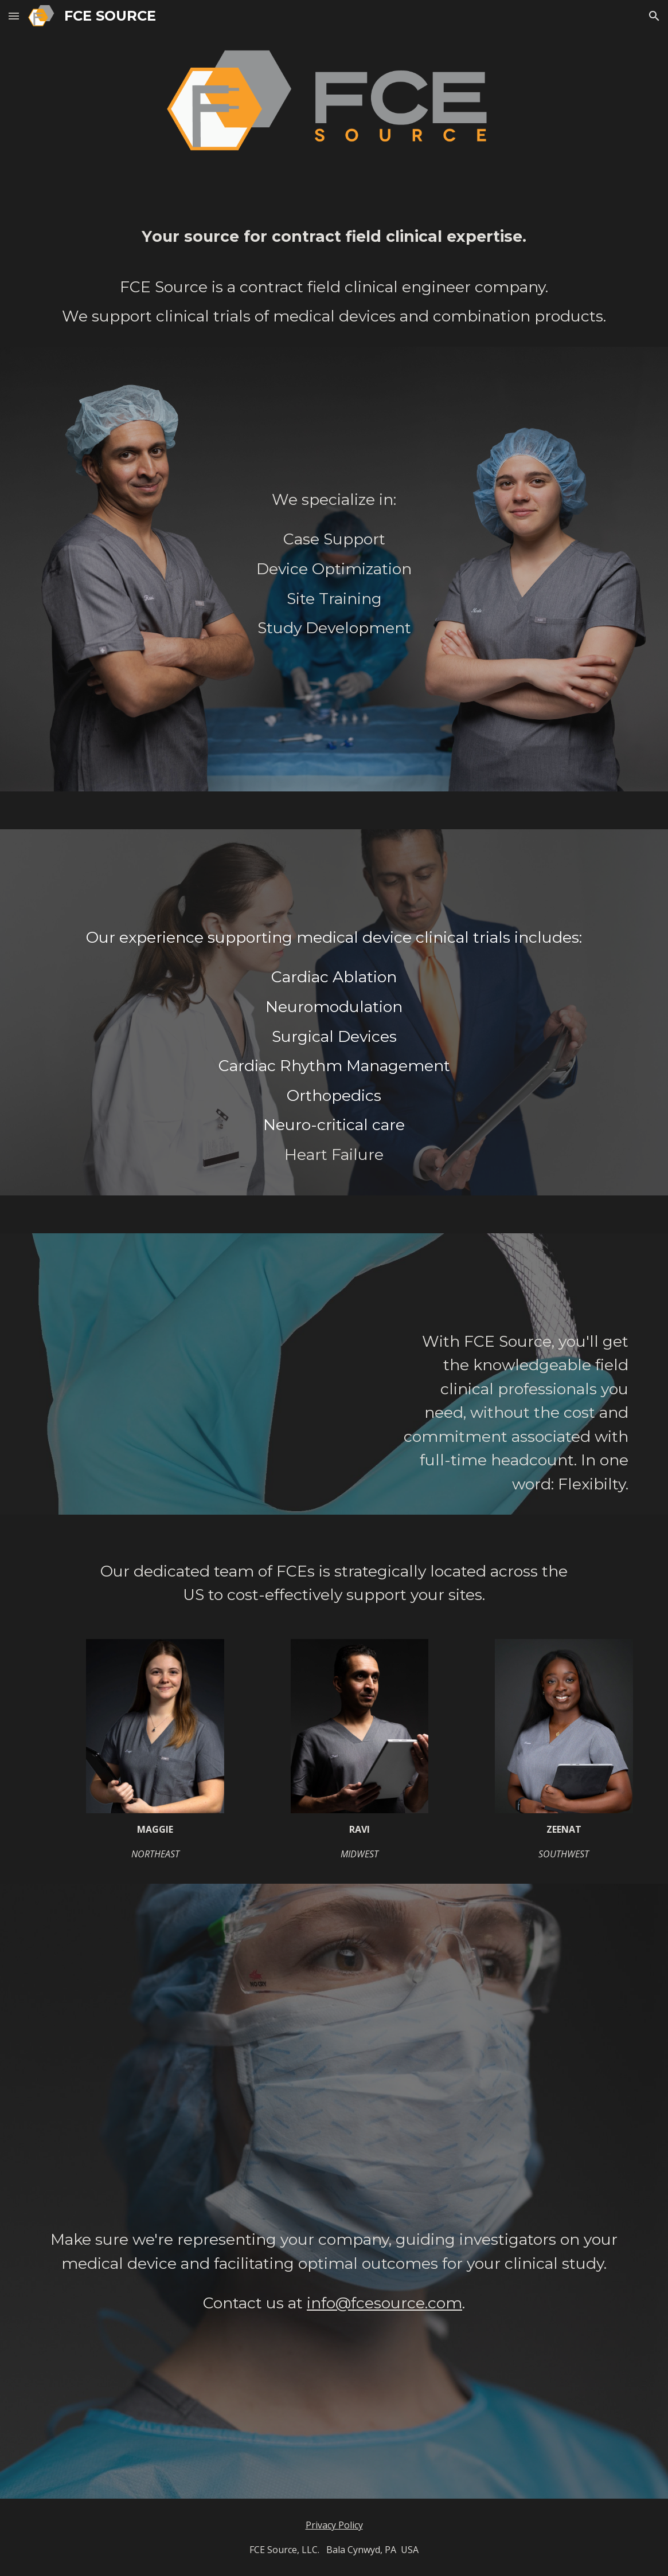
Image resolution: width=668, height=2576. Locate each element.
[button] (14, 16)
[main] (333, 276)
